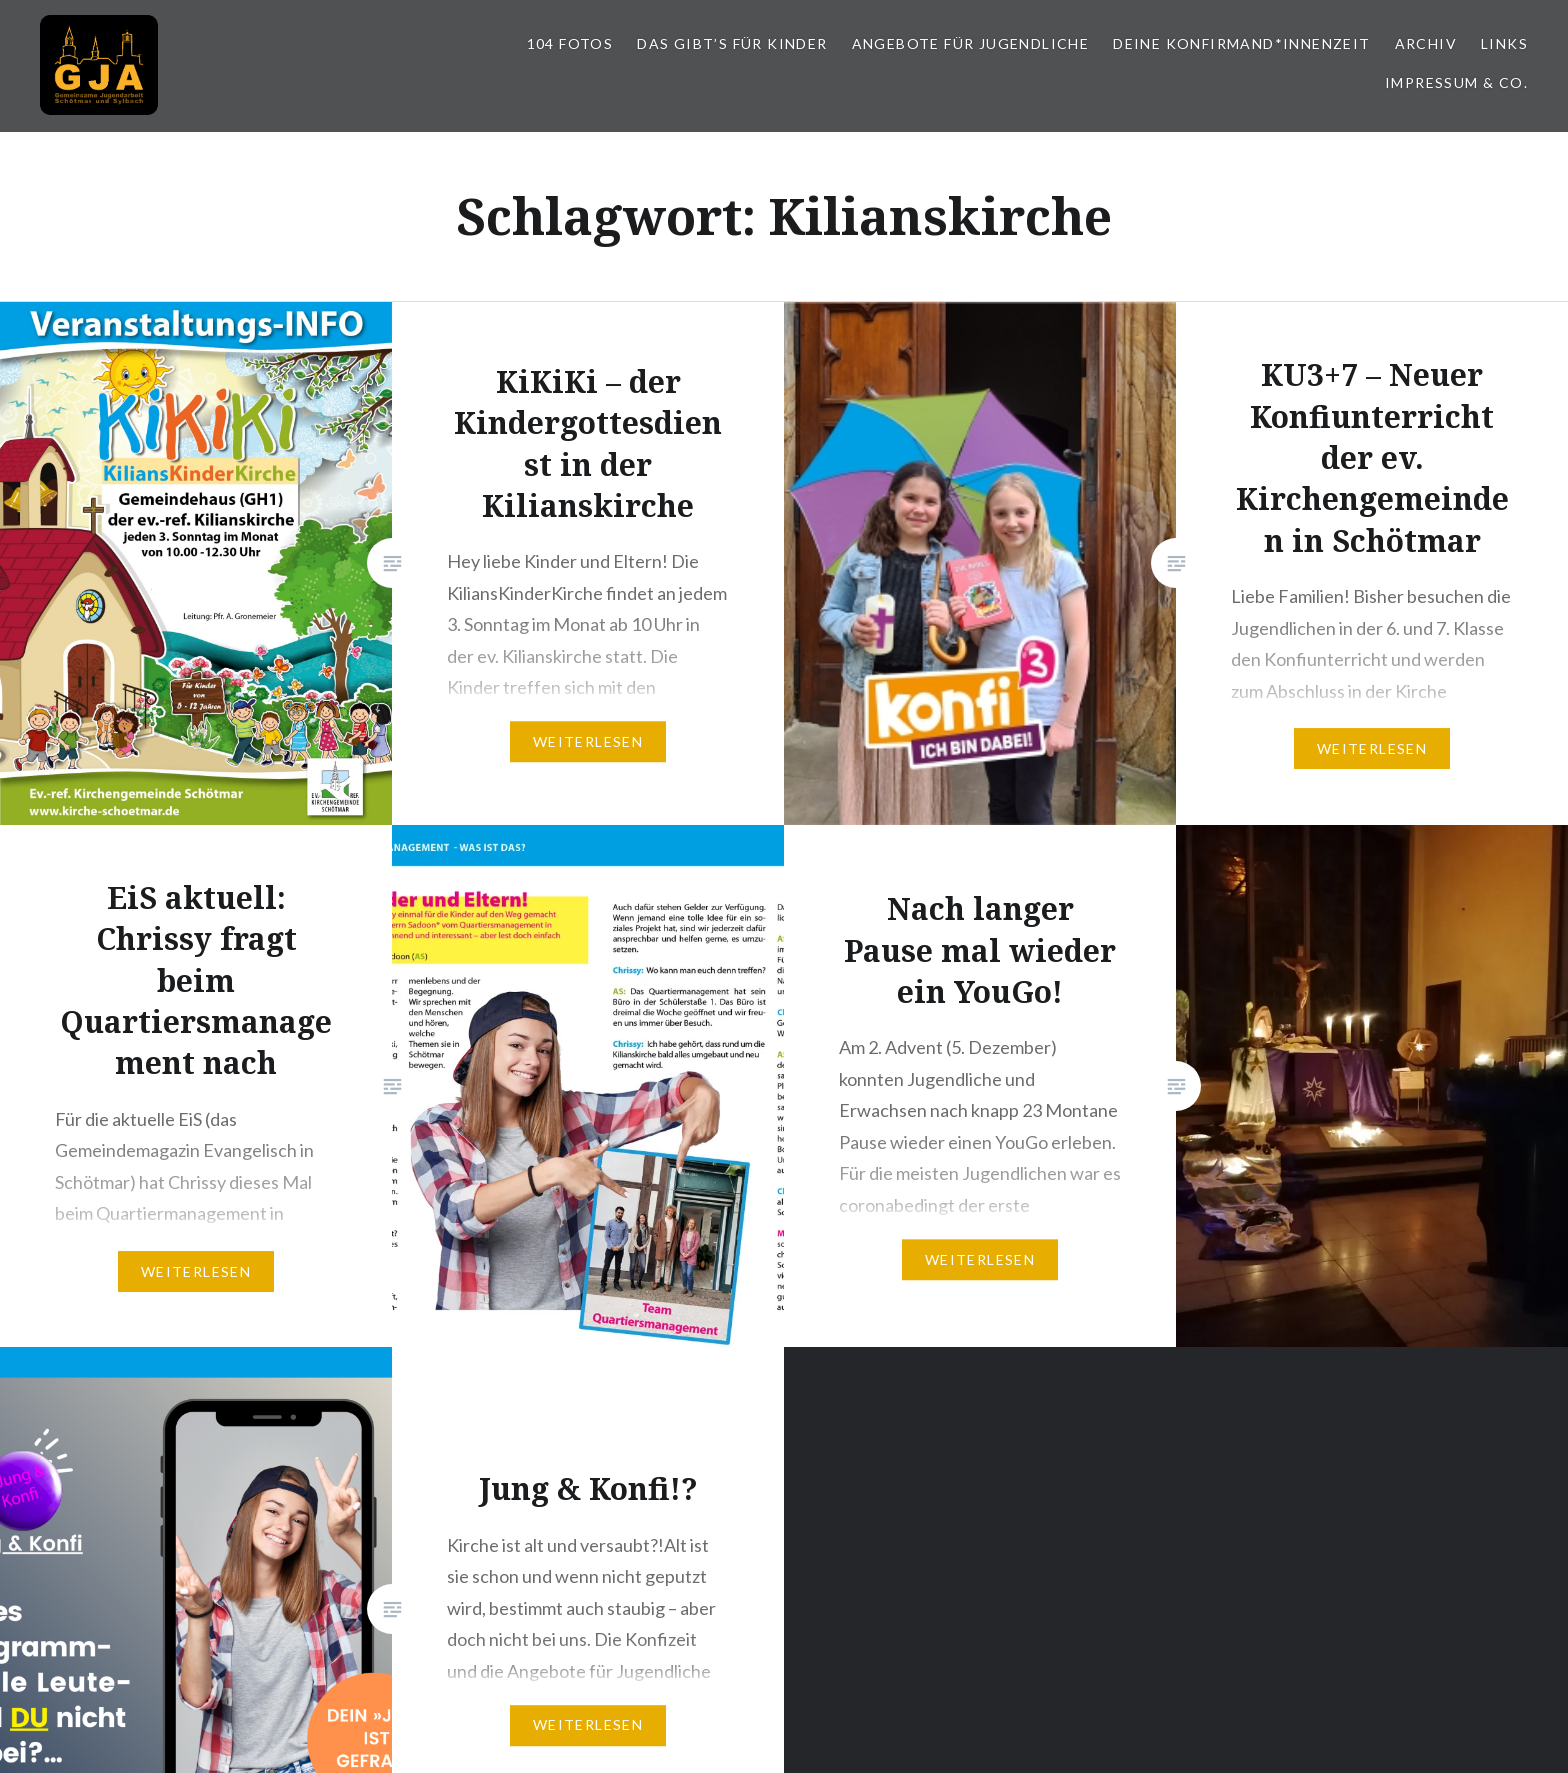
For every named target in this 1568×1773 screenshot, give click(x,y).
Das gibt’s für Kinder (732, 43)
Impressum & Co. (1456, 82)
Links (1504, 43)
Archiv (1426, 43)
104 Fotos (570, 43)
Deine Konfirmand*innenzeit (1241, 43)
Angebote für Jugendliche (971, 43)
